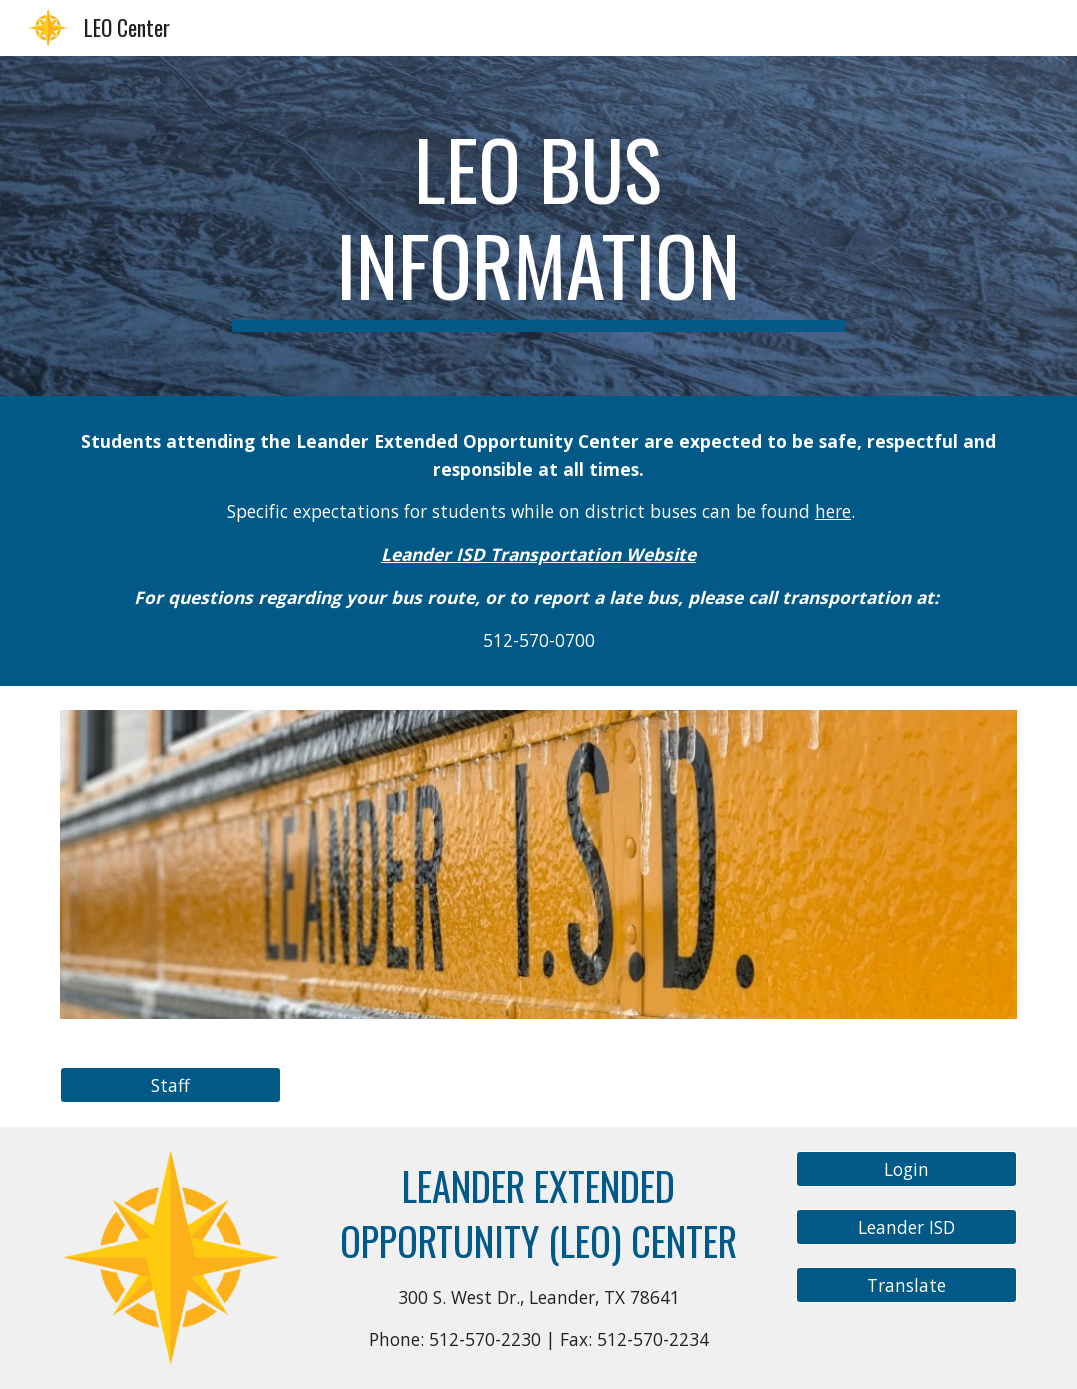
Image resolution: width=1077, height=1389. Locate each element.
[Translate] (906, 1285)
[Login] (906, 1169)
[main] (538, 226)
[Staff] (170, 1085)
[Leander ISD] (906, 1227)
